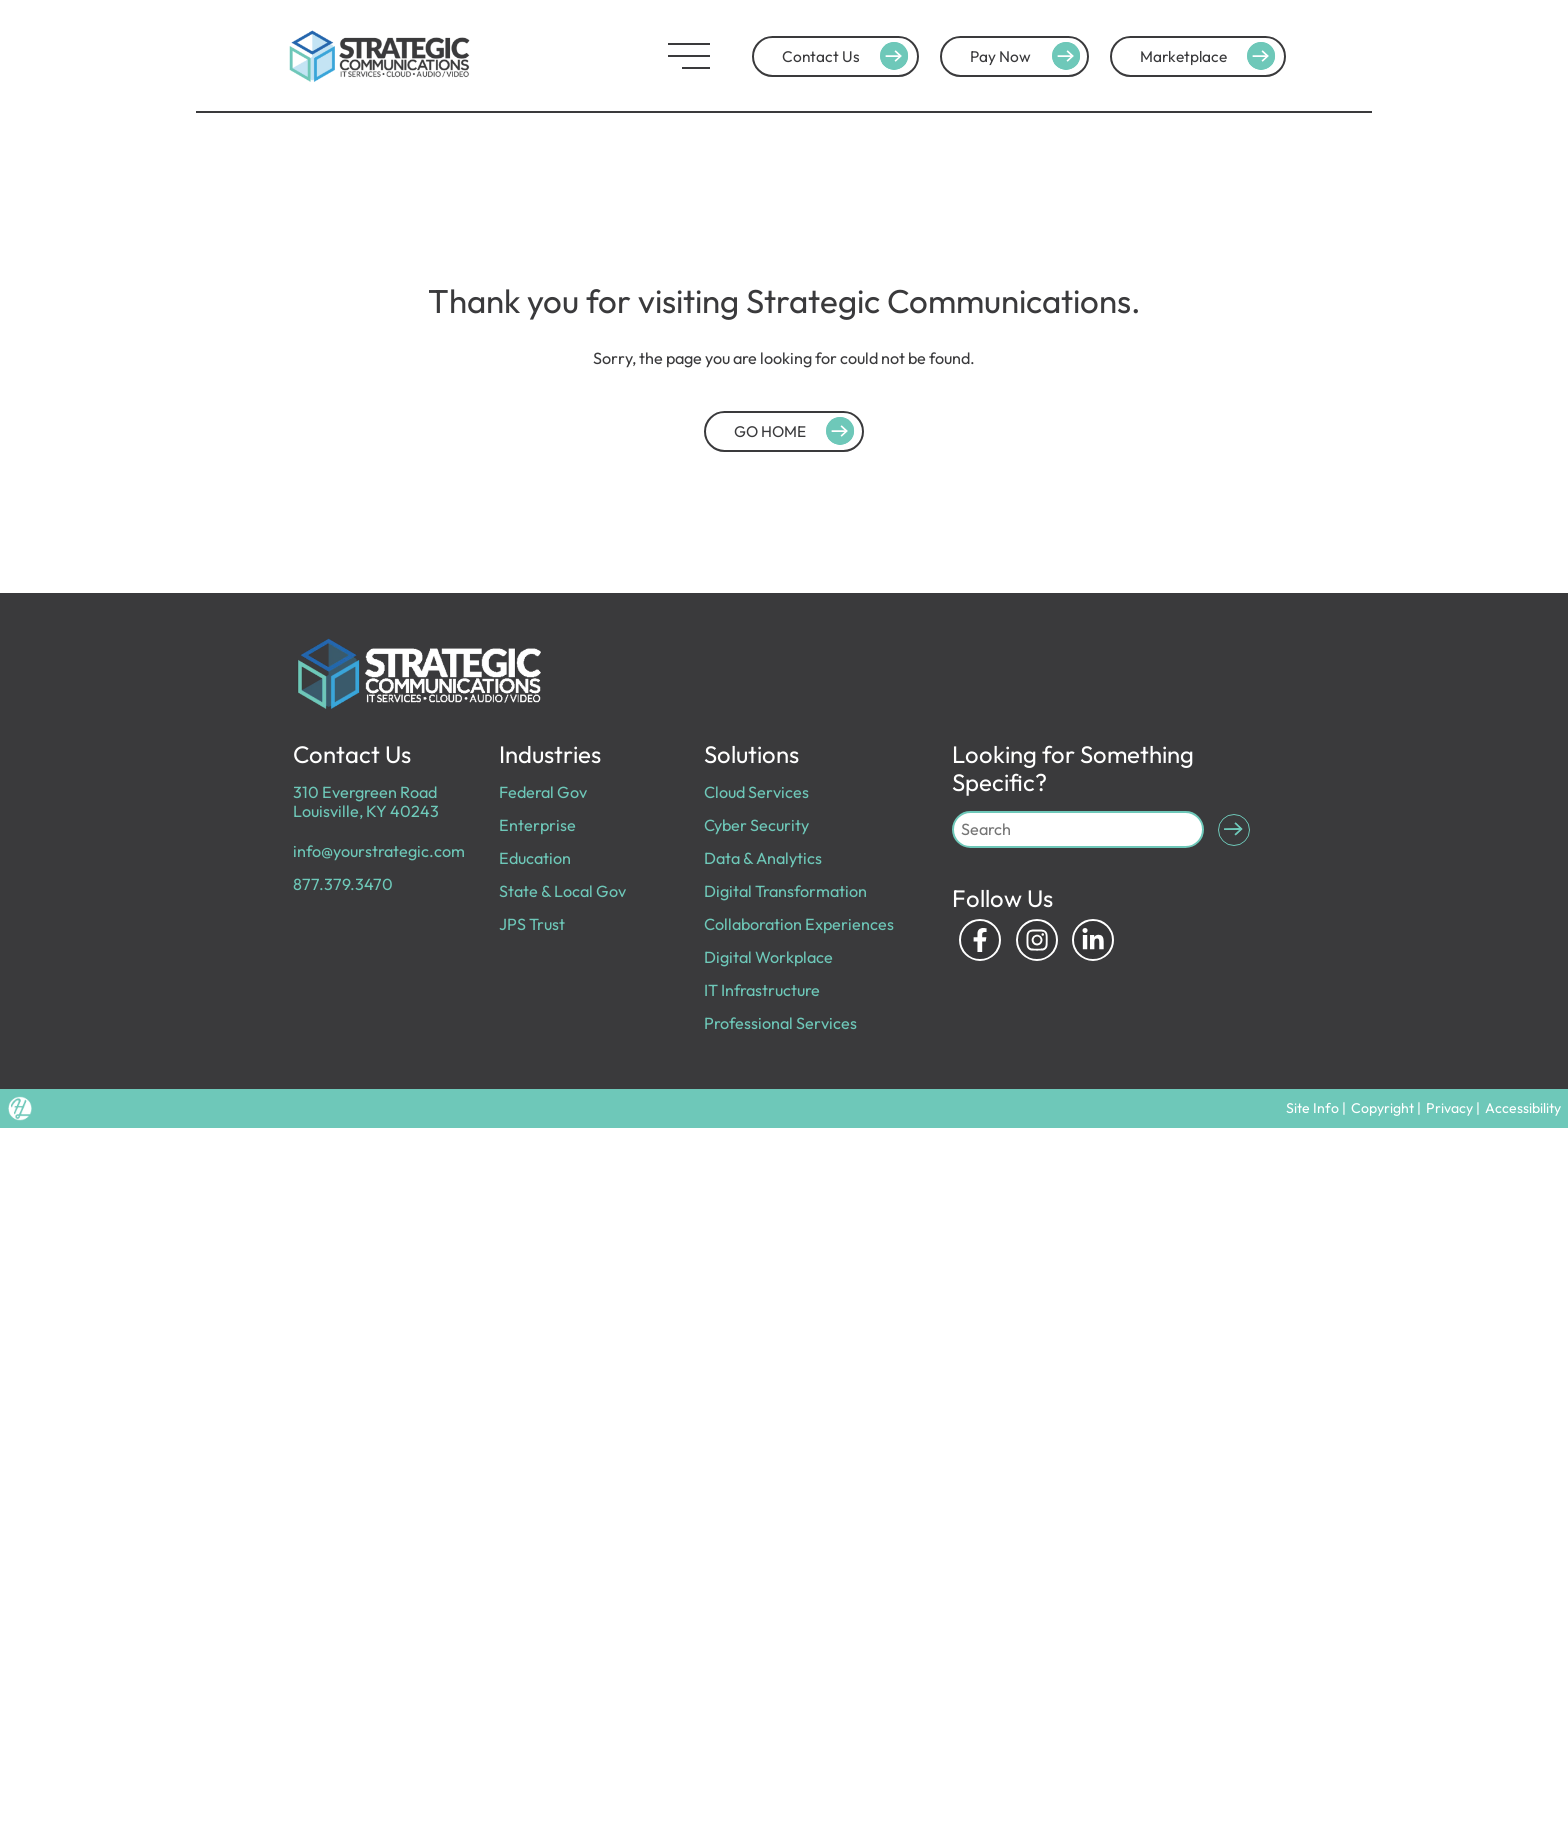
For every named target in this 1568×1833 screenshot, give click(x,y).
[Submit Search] (1234, 830)
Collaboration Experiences (799, 924)
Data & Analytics (763, 858)
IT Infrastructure (762, 990)
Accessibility (1523, 1108)
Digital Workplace (768, 957)
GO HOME (797, 431)
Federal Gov (543, 792)
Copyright (1382, 1108)
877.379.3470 (343, 884)
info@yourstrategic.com (379, 851)
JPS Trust (532, 924)
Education (535, 858)
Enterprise (537, 825)
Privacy (1449, 1108)
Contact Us (848, 56)
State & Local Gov (562, 891)
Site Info (1312, 1108)
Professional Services (780, 1023)
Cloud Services (756, 792)
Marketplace (1210, 56)
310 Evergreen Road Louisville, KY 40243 (366, 801)
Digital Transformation (785, 891)
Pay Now (1028, 56)
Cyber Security (756, 825)
